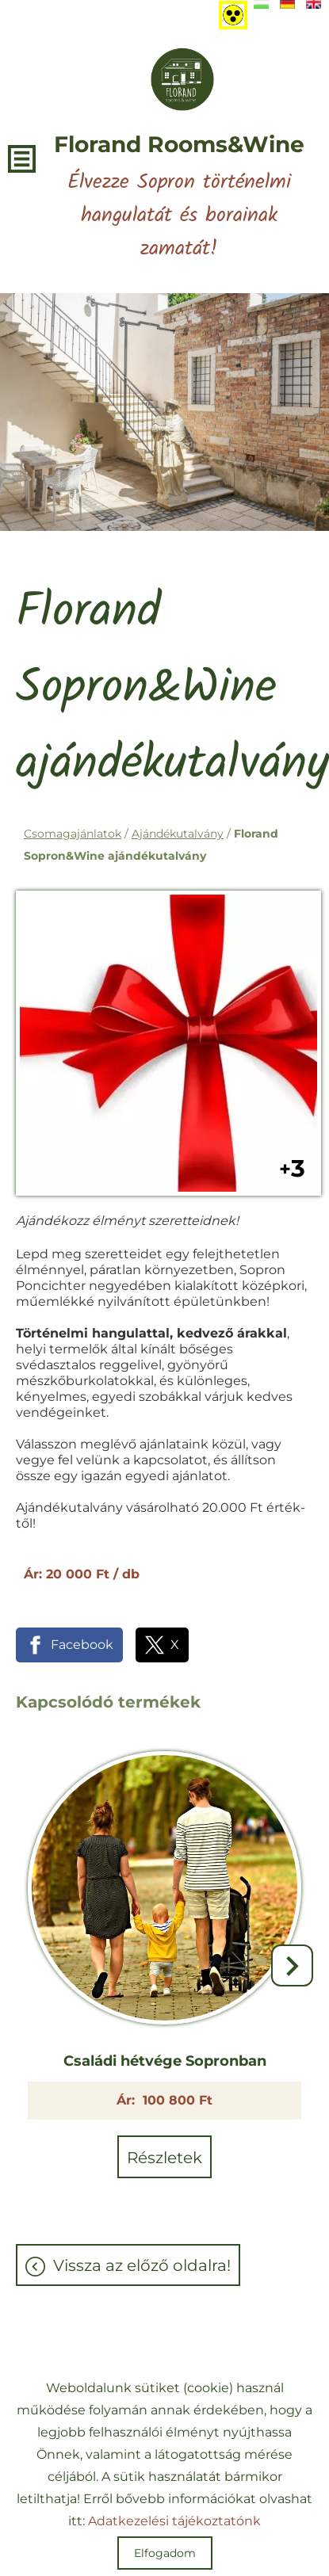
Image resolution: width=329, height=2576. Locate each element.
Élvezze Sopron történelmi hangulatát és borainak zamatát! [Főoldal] (179, 198)
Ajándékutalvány (178, 833)
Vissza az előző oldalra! (142, 2265)
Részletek (164, 2157)
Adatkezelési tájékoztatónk (174, 2520)
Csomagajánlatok (72, 833)
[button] (292, 1965)
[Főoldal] (182, 79)
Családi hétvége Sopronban (164, 2061)
